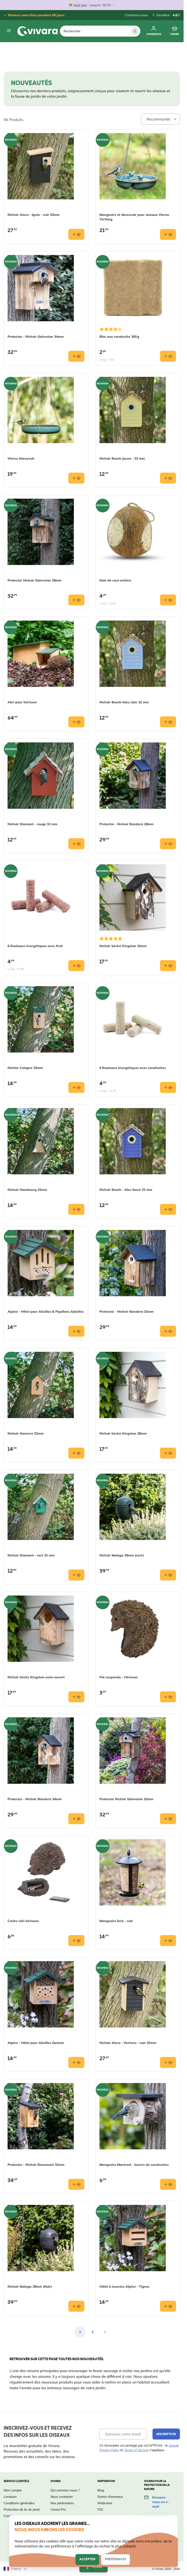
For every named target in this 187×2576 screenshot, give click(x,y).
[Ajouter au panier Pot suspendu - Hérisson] (168, 1696)
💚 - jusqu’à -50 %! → (92, 5)
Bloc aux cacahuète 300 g (119, 337)
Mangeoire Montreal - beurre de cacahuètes (134, 2165)
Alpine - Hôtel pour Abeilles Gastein (36, 2043)
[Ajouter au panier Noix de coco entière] (168, 599)
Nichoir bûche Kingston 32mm (123, 946)
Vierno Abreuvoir (21, 458)
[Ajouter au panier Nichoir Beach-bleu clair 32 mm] (168, 721)
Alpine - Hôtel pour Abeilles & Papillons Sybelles (46, 1311)
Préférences (115, 2559)
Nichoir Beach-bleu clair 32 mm (124, 702)
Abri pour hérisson (22, 702)
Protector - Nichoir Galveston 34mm (36, 337)
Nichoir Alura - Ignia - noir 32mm (34, 215)
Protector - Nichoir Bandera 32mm (126, 1311)
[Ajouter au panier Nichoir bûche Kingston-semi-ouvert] (76, 1696)
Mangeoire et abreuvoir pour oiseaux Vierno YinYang (134, 217)
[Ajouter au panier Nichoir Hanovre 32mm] (76, 1453)
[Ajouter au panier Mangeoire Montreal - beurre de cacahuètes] (168, 2184)
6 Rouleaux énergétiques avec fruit (35, 946)
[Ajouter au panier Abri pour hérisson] (76, 721)
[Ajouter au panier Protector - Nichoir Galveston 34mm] (76, 356)
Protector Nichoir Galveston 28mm (34, 580)
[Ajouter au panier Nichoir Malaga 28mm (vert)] (168, 1574)
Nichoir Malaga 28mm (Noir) (30, 2286)
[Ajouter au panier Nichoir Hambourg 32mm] (76, 1209)
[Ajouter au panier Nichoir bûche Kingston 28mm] (168, 1453)
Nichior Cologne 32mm (25, 1068)
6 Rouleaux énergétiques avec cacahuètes (132, 1068)
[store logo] (37, 31)
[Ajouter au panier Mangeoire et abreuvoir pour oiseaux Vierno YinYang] (168, 234)
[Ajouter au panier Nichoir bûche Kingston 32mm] (168, 965)
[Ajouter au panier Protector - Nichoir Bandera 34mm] (76, 1818)
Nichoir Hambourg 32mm (27, 1190)
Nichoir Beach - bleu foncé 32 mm (125, 1190)
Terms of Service (136, 2450)
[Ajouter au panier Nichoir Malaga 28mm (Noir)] (76, 2306)
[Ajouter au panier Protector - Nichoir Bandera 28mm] (168, 843)
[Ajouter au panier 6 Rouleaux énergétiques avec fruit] (76, 965)
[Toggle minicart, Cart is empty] (174, 31)
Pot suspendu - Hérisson (118, 1677)
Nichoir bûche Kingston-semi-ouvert (36, 1677)
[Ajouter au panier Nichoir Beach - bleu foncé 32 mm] (168, 1209)
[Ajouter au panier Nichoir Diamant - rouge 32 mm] (76, 843)
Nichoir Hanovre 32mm (26, 1433)
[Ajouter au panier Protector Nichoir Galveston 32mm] (168, 1818)
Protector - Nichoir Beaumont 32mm (36, 2165)
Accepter (87, 2559)
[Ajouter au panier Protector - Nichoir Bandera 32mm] (168, 1331)
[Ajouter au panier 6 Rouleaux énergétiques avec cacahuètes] (168, 1087)
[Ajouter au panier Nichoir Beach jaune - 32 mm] (168, 478)
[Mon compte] (153, 31)
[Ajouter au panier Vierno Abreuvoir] (76, 478)
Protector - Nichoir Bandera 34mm (35, 1799)
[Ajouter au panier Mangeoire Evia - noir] (168, 1940)
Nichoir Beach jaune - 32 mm (122, 458)
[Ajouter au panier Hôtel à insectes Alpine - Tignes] (168, 2306)
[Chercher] (135, 31)
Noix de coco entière (115, 580)
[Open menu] (9, 31)
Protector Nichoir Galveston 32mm (126, 1799)
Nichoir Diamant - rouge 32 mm (32, 824)
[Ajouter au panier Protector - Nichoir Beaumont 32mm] (76, 2184)
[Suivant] (105, 2332)
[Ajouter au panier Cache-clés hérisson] (76, 1940)
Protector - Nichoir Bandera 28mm (126, 824)
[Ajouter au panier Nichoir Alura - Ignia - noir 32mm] (76, 234)
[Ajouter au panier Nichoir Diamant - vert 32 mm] (76, 1574)
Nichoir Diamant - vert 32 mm (31, 1555)
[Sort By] (160, 119)
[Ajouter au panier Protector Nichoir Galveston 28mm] (76, 599)
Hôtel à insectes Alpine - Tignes (124, 2286)
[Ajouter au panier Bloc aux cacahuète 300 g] (168, 356)
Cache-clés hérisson (23, 1921)
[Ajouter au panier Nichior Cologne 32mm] (76, 1087)
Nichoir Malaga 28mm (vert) (121, 1555)
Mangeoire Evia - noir (116, 1921)
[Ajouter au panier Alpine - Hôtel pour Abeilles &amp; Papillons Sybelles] (76, 1331)
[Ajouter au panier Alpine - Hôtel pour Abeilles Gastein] (76, 2062)
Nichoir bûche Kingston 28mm (123, 1433)
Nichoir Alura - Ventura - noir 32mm (127, 2043)
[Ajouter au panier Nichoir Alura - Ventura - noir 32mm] (168, 2062)
